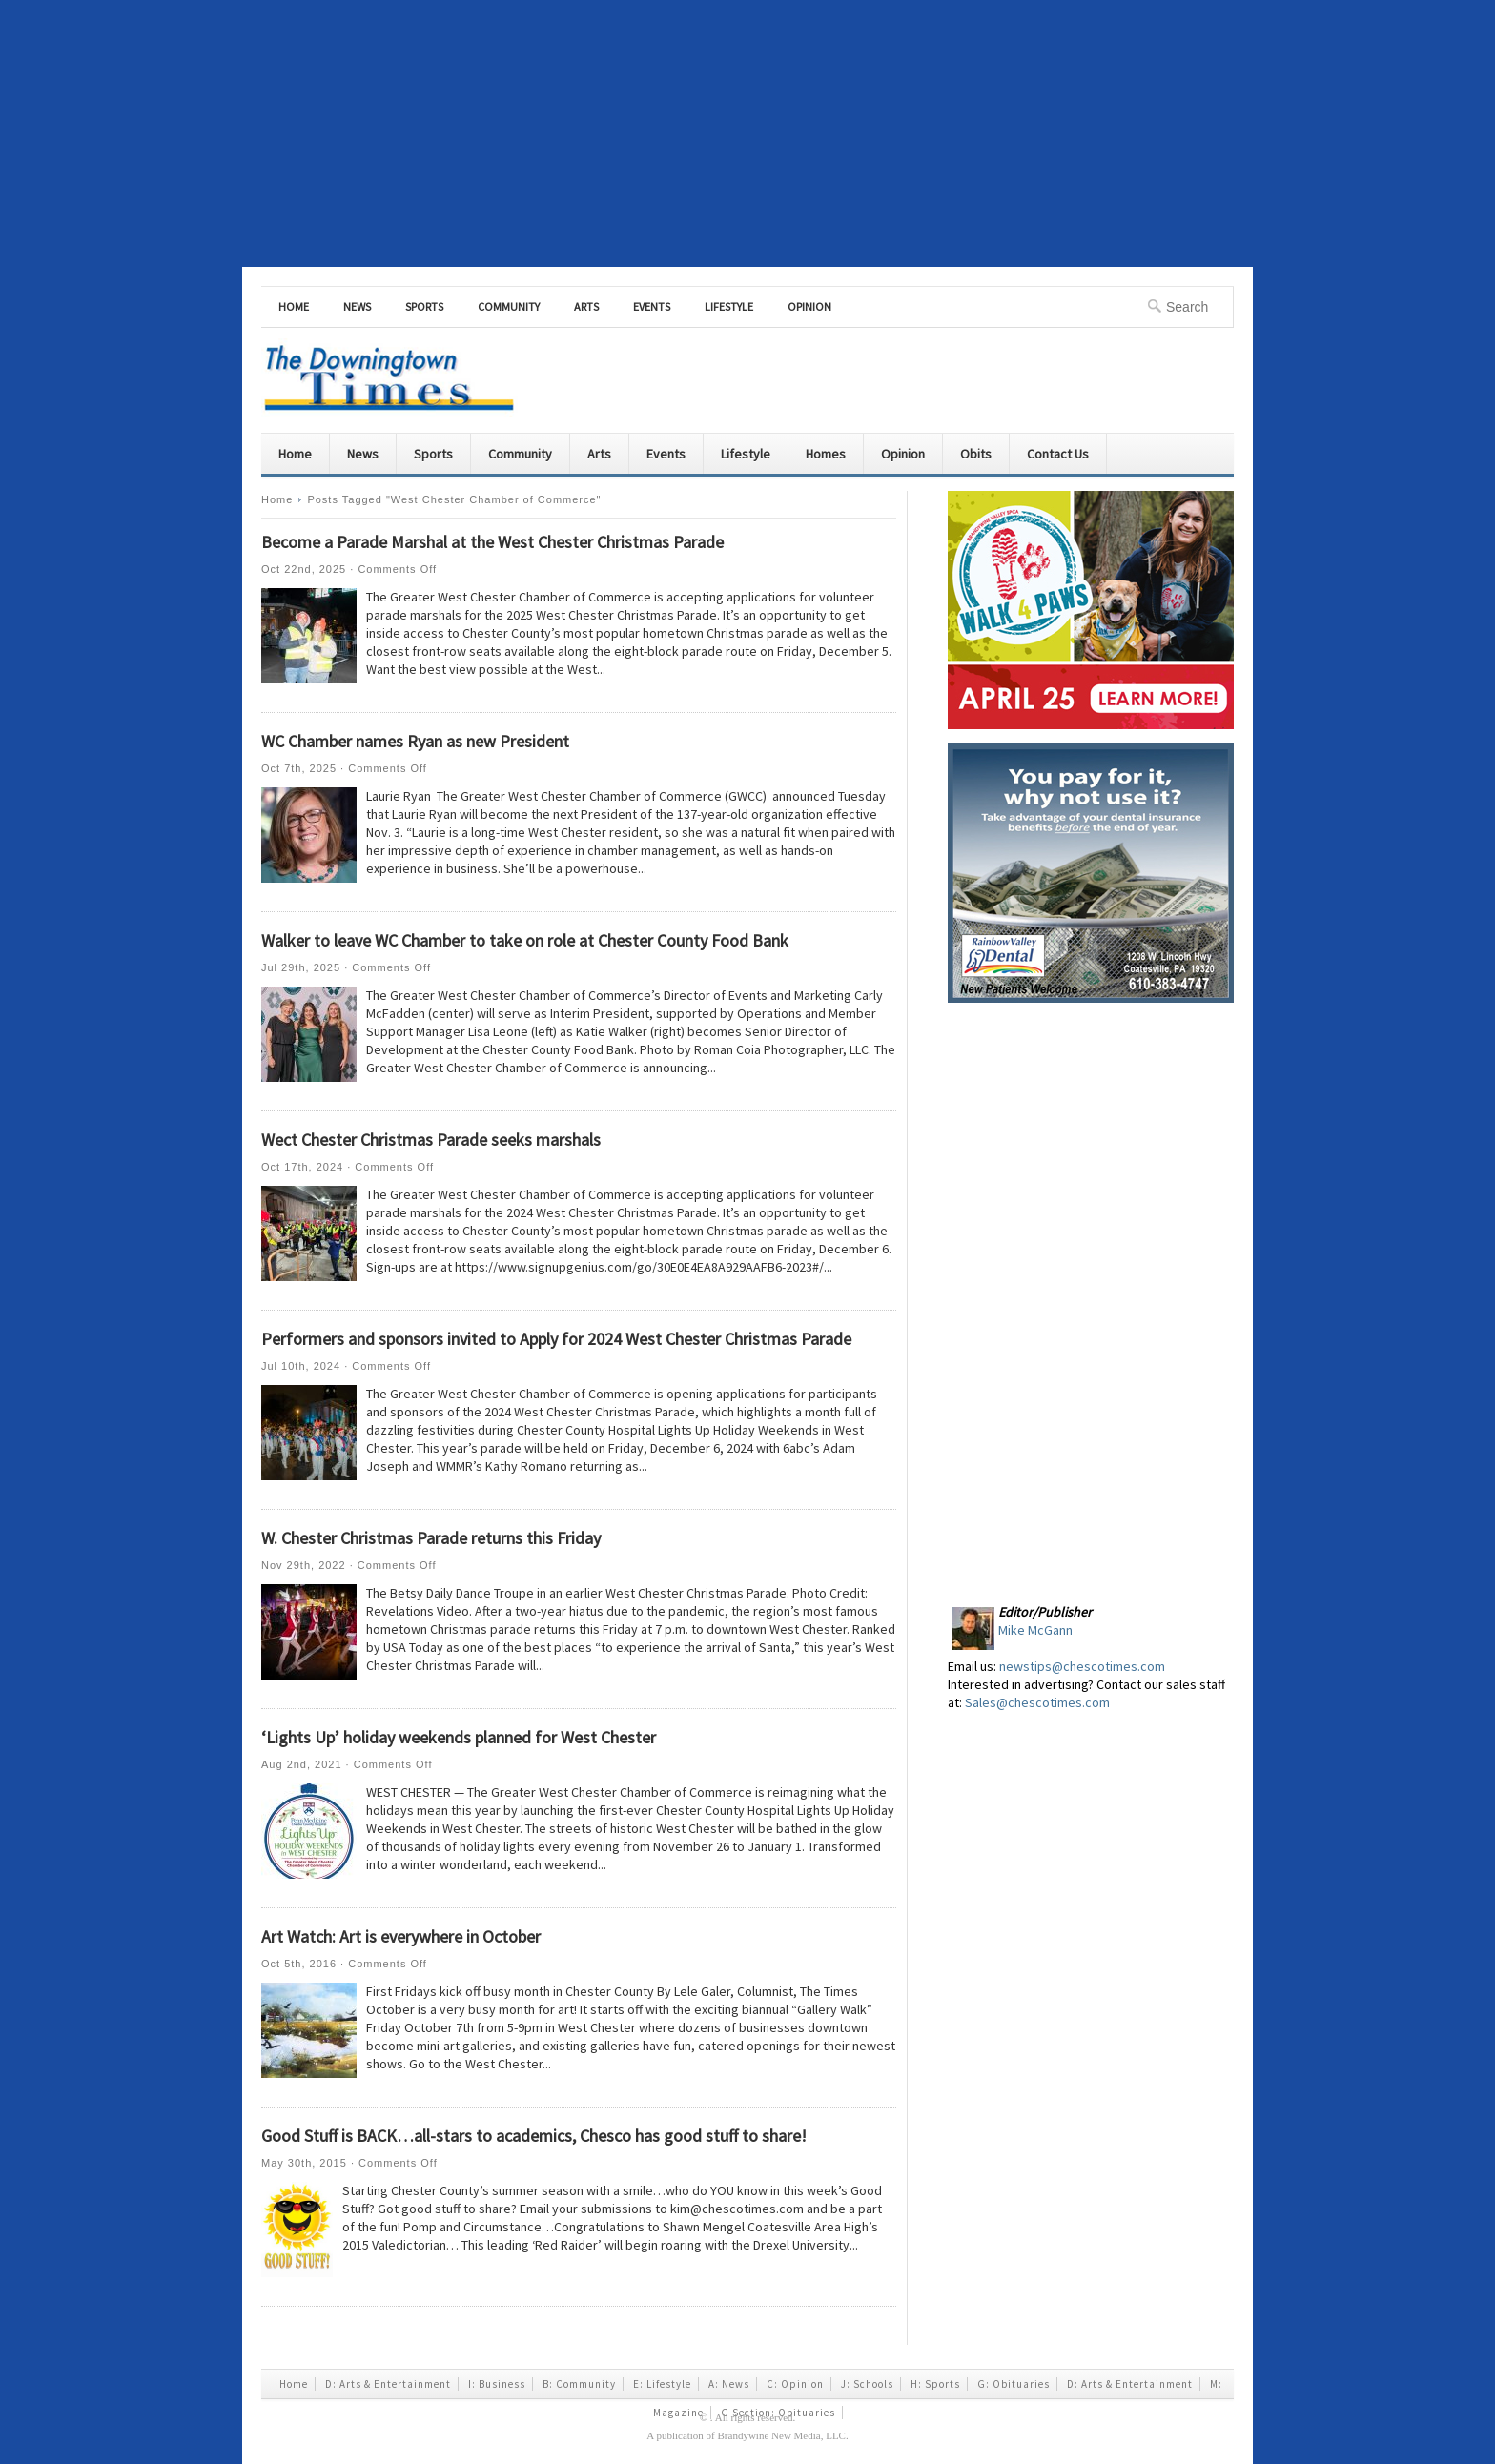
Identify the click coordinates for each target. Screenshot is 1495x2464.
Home (293, 306)
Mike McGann (1035, 1630)
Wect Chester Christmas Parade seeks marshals (431, 1140)
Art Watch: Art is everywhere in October (401, 1936)
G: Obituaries (1013, 2384)
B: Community (579, 2384)
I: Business (496, 2384)
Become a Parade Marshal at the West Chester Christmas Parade (492, 542)
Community (509, 306)
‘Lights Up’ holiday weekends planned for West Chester (458, 1737)
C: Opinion (795, 2384)
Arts (586, 306)
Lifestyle (729, 306)
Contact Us (1058, 453)
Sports (424, 306)
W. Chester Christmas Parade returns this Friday (431, 1538)
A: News (728, 2384)
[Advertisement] (747, 133)
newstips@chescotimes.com (1082, 1666)
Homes (826, 453)
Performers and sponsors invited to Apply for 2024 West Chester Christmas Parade (556, 1339)
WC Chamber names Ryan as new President (415, 741)
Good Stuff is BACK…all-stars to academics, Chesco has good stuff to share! (534, 2136)
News (357, 306)
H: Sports (935, 2384)
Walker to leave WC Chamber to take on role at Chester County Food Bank (524, 940)
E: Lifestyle (662, 2384)
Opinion (809, 306)
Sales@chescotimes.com (1037, 1702)
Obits (976, 453)
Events (651, 306)
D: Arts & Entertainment (388, 2384)
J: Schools (867, 2384)
